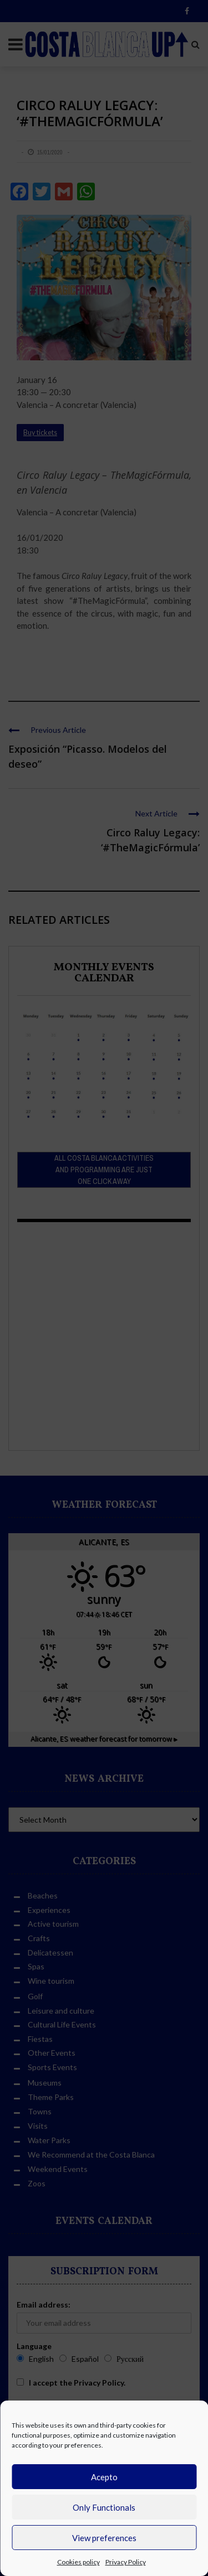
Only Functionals (104, 2507)
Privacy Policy (125, 2562)
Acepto (104, 2477)
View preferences (104, 2538)
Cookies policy (78, 2562)
